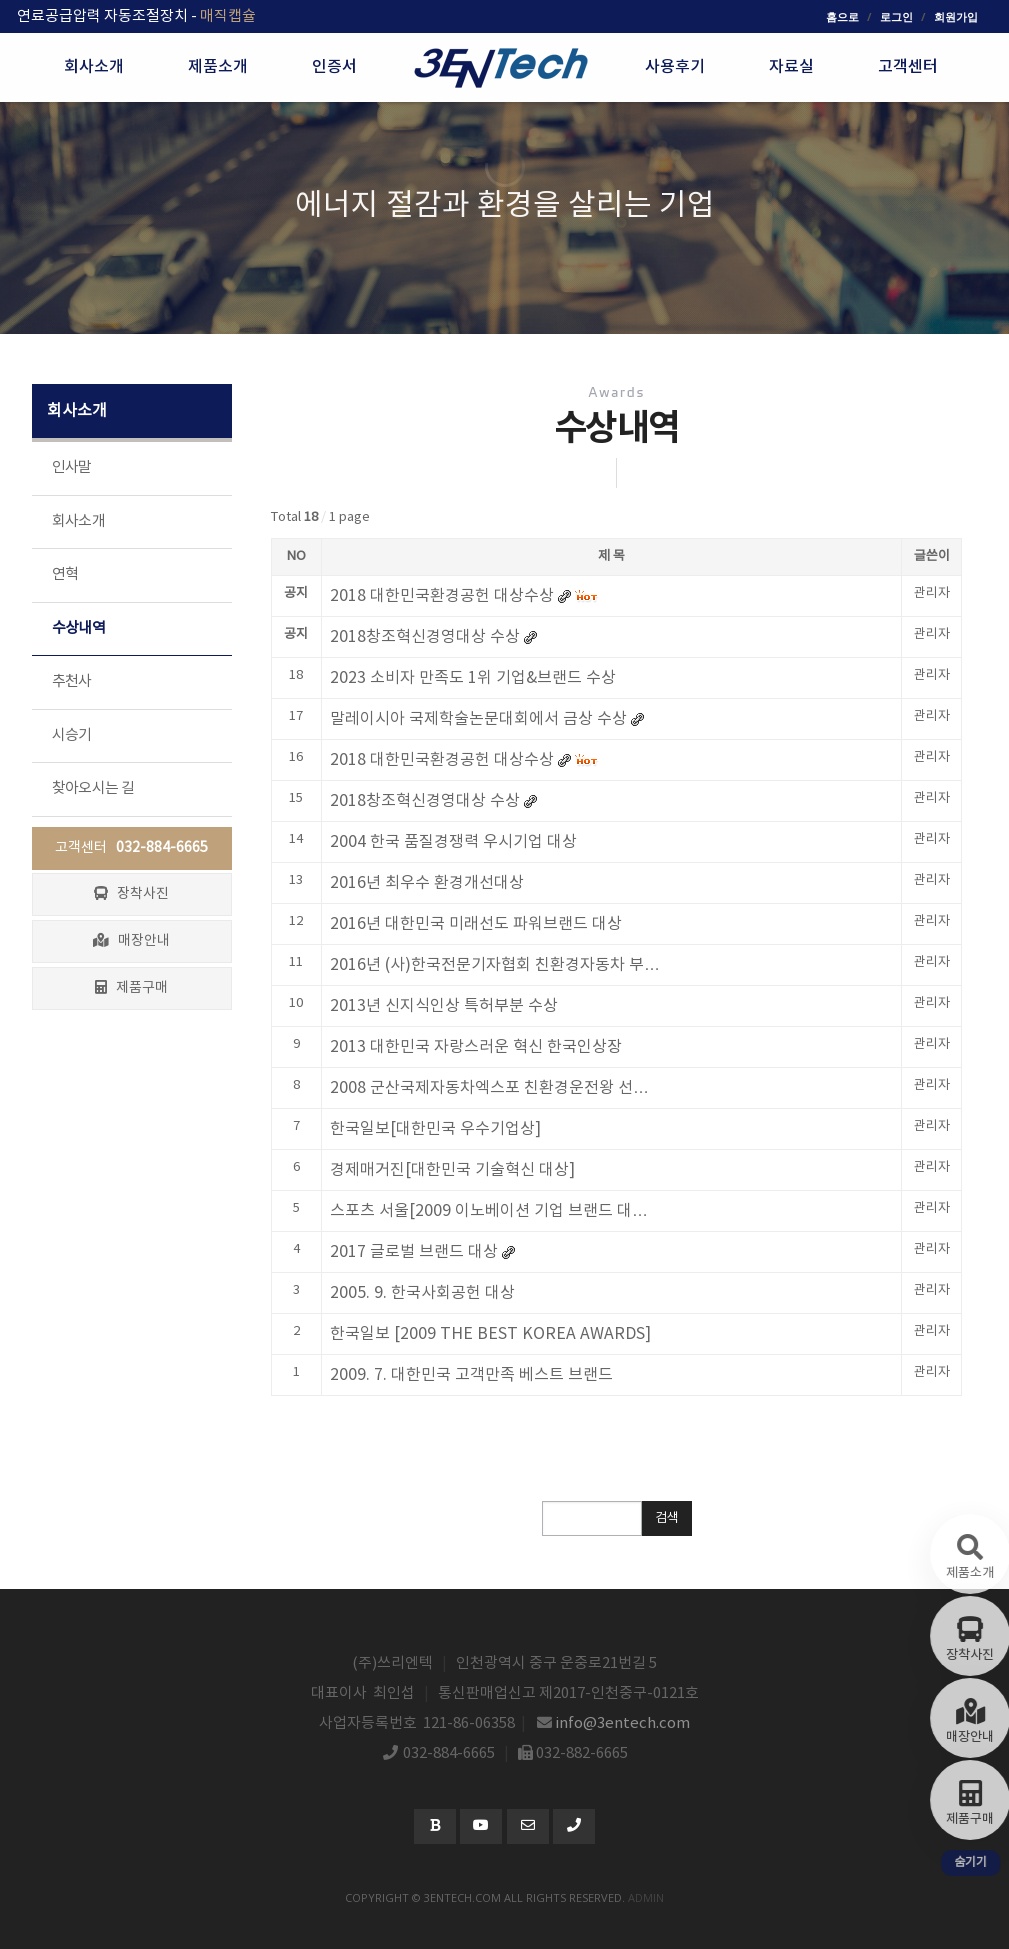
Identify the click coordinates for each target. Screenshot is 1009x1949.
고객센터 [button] (908, 67)
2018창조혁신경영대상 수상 (425, 801)
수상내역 (79, 628)
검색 (667, 1518)
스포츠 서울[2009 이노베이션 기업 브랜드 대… (489, 1211)
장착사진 (131, 894)
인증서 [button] (334, 67)
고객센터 (131, 848)
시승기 (72, 735)
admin (646, 1897)
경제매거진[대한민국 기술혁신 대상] (452, 1170)
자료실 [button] (791, 67)
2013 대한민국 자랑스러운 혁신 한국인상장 (476, 1047)
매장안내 (131, 941)
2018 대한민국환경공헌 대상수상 (442, 760)
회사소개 (79, 521)
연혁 (65, 574)
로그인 (896, 16)
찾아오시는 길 (93, 788)
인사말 (72, 467)
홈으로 (842, 16)
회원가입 (956, 16)
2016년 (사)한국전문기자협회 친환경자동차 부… (495, 965)
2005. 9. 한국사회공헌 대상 (422, 1293)
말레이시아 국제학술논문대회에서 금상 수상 (478, 719)
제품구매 (131, 988)
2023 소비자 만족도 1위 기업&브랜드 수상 (473, 678)
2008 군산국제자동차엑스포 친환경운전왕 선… (489, 1088)
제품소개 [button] (218, 67)
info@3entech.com (623, 1723)
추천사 (72, 681)
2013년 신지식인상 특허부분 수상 (444, 1006)
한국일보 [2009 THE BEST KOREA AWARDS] (490, 1334)
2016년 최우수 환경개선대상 (427, 883)
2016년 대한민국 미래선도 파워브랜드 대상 (476, 924)
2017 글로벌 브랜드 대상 (414, 1252)
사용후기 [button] (675, 67)
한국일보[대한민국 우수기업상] (435, 1129)
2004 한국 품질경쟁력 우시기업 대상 (453, 842)
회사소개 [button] (94, 67)
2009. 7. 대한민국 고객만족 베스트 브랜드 (471, 1375)
